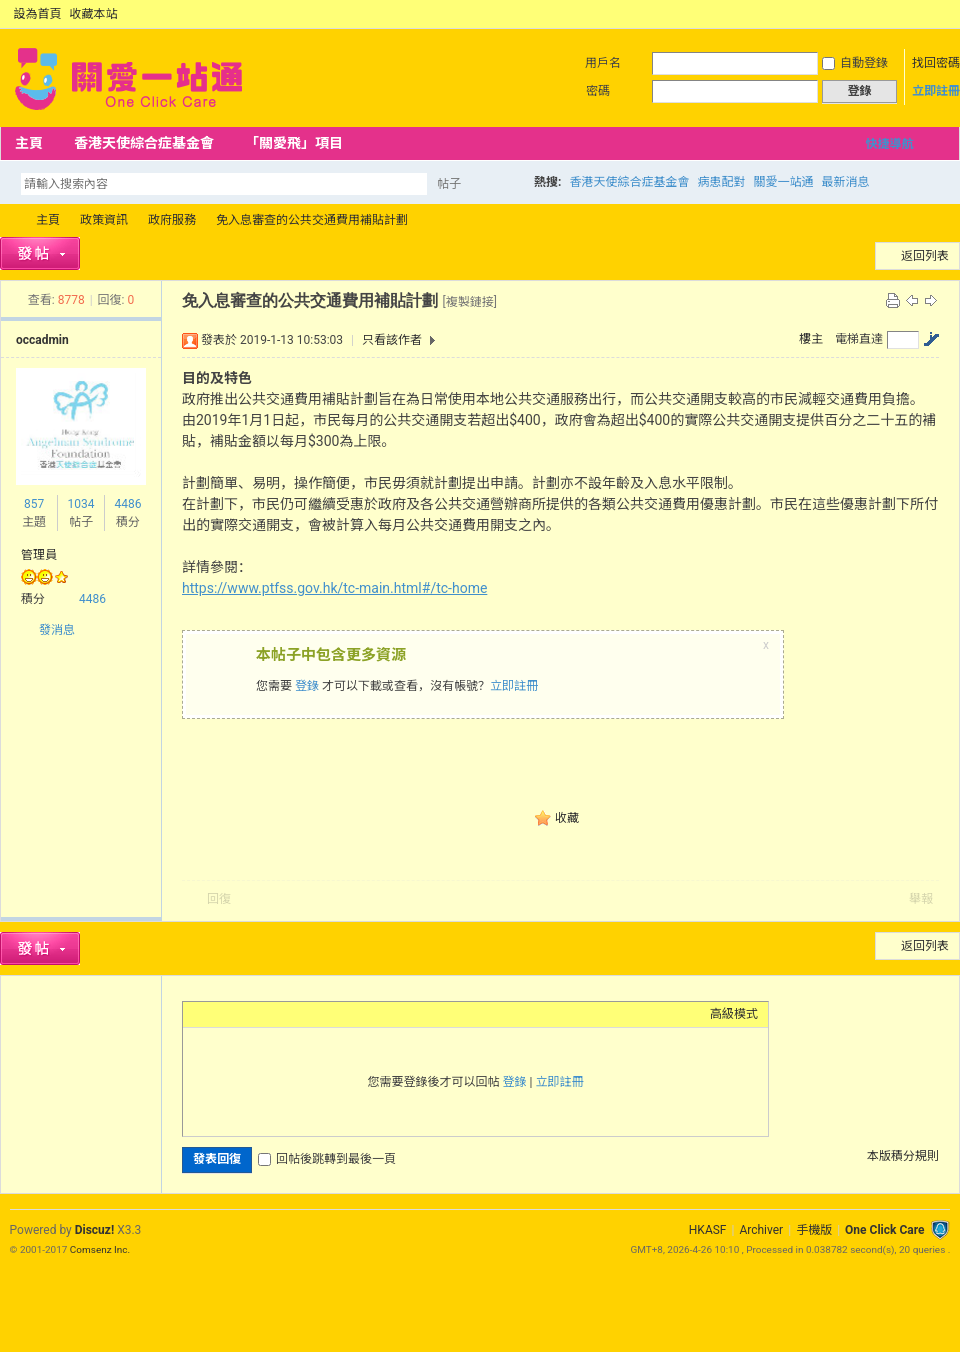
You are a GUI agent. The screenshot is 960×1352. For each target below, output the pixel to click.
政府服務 (172, 220)
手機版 (814, 1230)
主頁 (29, 143)
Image (243, 1014)
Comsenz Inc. (100, 1249)
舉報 (921, 899)
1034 (80, 504)
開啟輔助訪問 (922, 14)
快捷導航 (889, 144)
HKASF (708, 1230)
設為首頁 (38, 14)
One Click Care (884, 1230)
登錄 (307, 686)
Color (218, 1014)
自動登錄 (855, 63)
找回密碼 (936, 63)
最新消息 (845, 182)
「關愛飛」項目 (294, 143)
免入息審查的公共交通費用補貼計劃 (312, 220)
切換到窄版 (938, 14)
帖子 (449, 184)
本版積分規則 (903, 1156)
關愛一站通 (783, 182)
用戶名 (603, 63)
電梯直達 (859, 339)
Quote (293, 1014)
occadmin (42, 340)
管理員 (39, 555)
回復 (219, 899)
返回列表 (925, 256)
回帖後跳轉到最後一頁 (327, 1159)
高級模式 (734, 1014)
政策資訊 (104, 220)
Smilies (343, 1014)
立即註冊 (936, 91)
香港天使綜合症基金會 (144, 143)
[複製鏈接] (469, 302)
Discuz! (94, 1230)
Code (318, 1014)
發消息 (57, 630)
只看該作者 (392, 340)
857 (34, 504)
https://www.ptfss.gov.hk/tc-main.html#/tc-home (334, 588)
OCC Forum (8, 220)
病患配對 (721, 182)
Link (268, 1014)
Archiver (761, 1230)
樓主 (811, 339)
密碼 (598, 91)
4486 (127, 504)
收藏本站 (94, 14)
